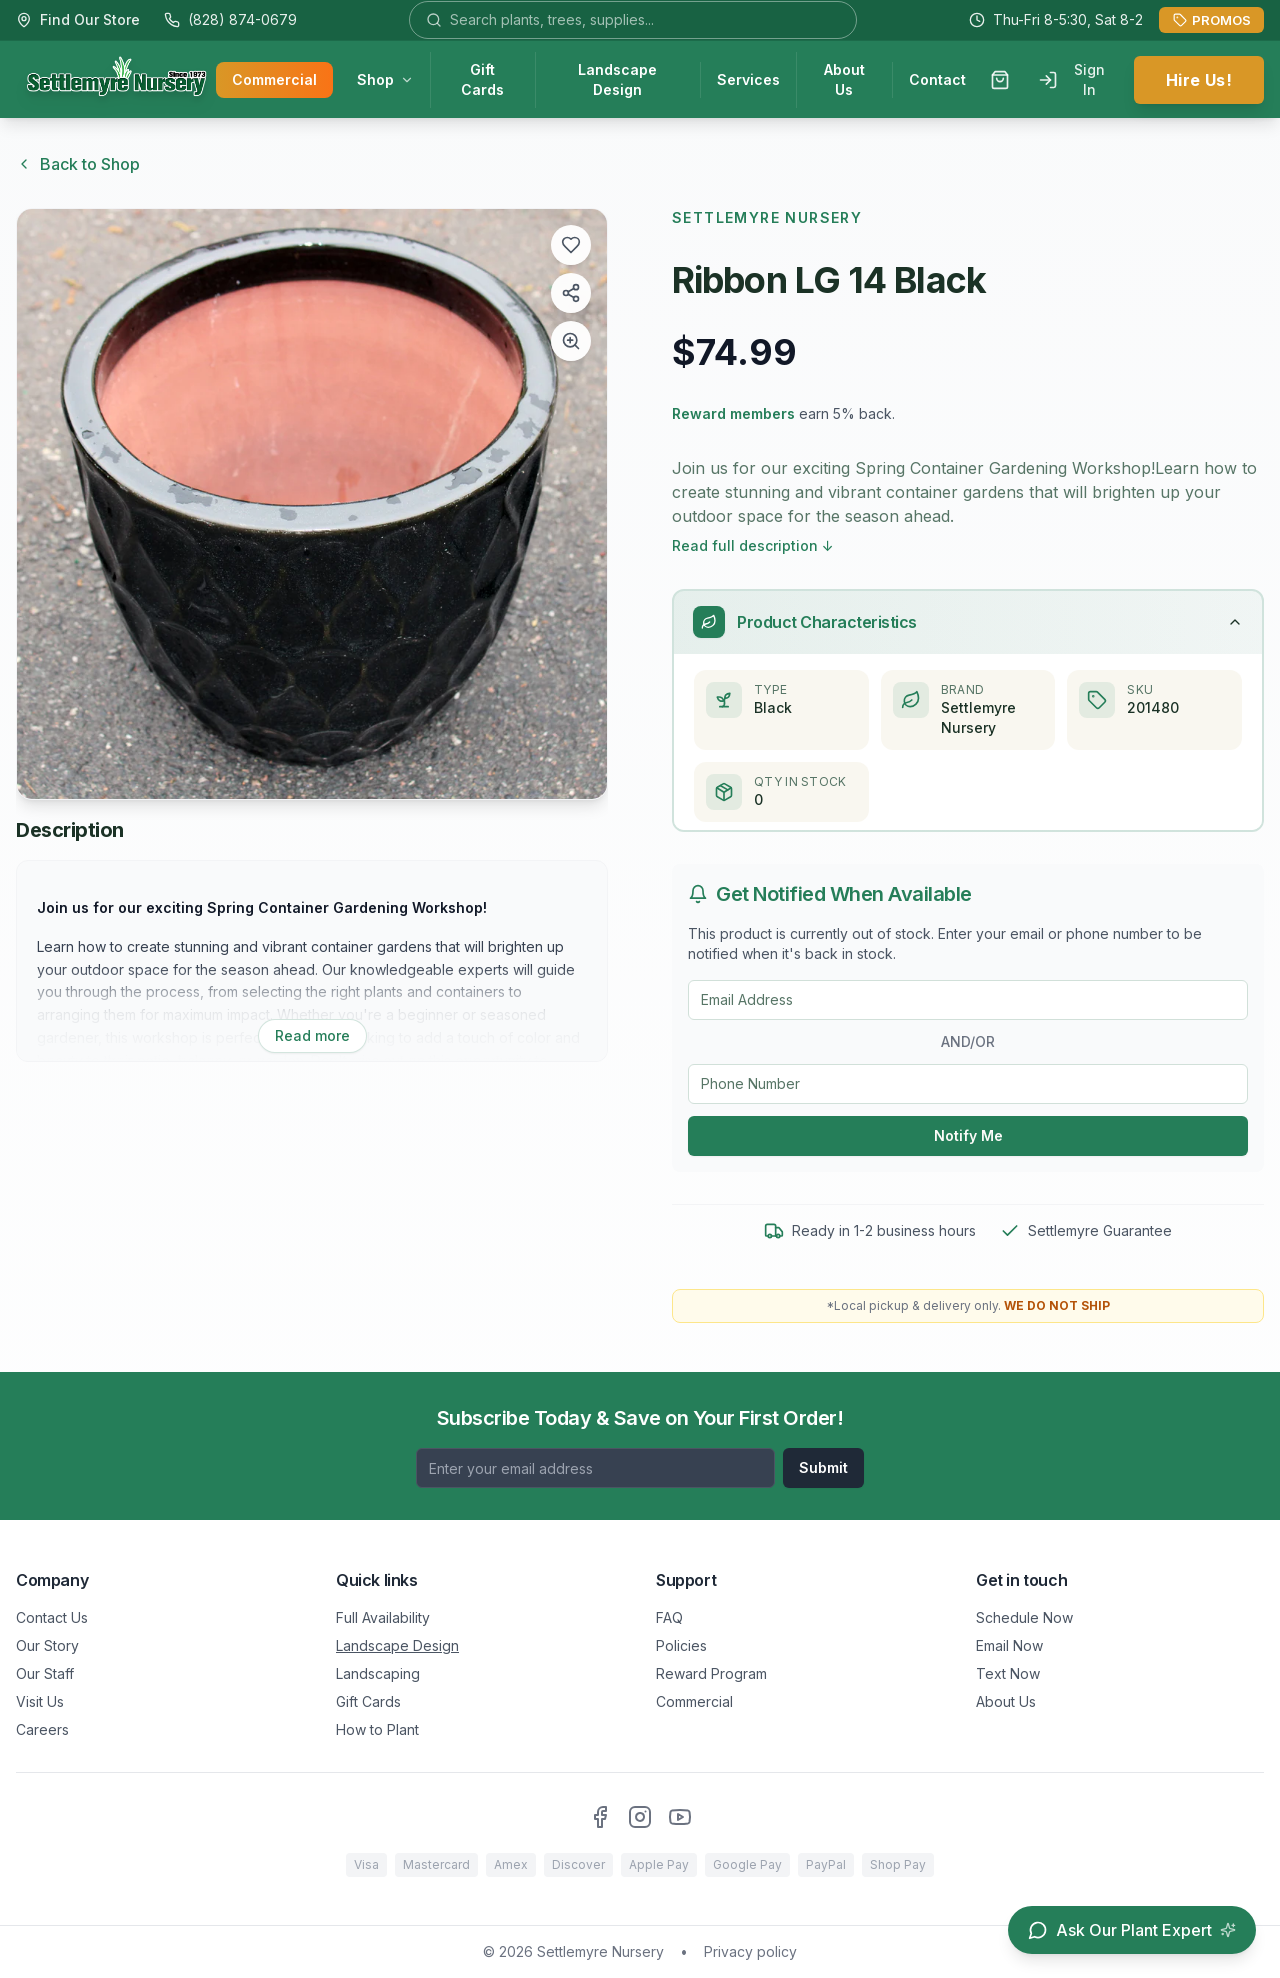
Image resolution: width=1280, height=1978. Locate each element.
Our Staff (45, 1673)
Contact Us (52, 1617)
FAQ (669, 1617)
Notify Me (968, 1136)
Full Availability (383, 1617)
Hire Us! (1199, 81)
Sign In (1071, 80)
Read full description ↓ (753, 545)
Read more (312, 1035)
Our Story (47, 1645)
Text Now (1008, 1673)
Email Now (1009, 1645)
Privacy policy (750, 1951)
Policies (681, 1645)
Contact (937, 80)
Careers (42, 1729)
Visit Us (40, 1701)
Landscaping (378, 1673)
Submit (823, 1467)
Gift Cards (482, 80)
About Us (844, 80)
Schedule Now (1024, 1617)
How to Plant (377, 1729)
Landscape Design (617, 80)
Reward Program (711, 1673)
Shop (385, 80)
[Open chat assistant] (1132, 1930)
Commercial (274, 80)
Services (748, 80)
